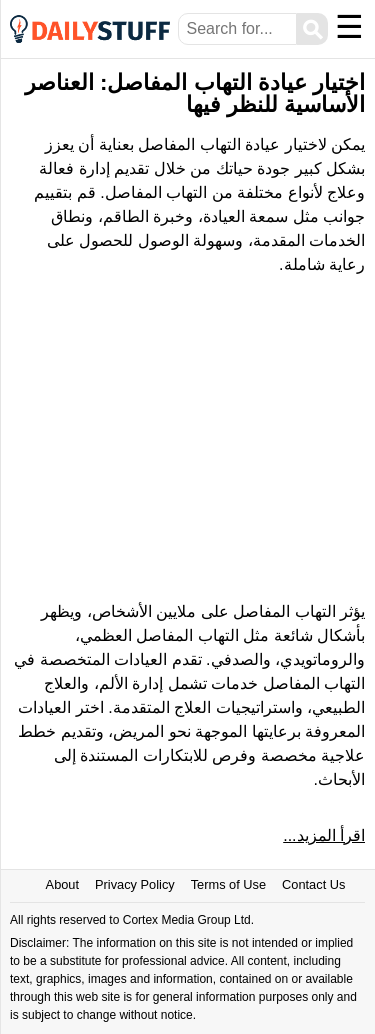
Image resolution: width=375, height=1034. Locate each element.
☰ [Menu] (349, 27)
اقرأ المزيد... (324, 835)
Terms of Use (228, 884)
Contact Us (313, 884)
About (62, 884)
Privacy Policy (135, 884)
